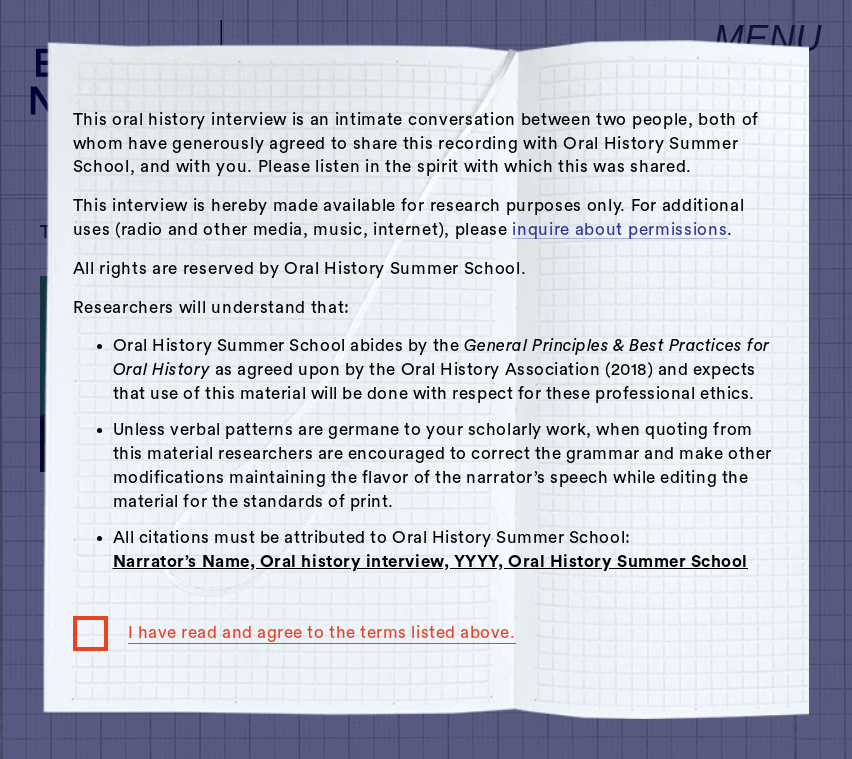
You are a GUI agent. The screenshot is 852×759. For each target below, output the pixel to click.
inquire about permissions (619, 229)
